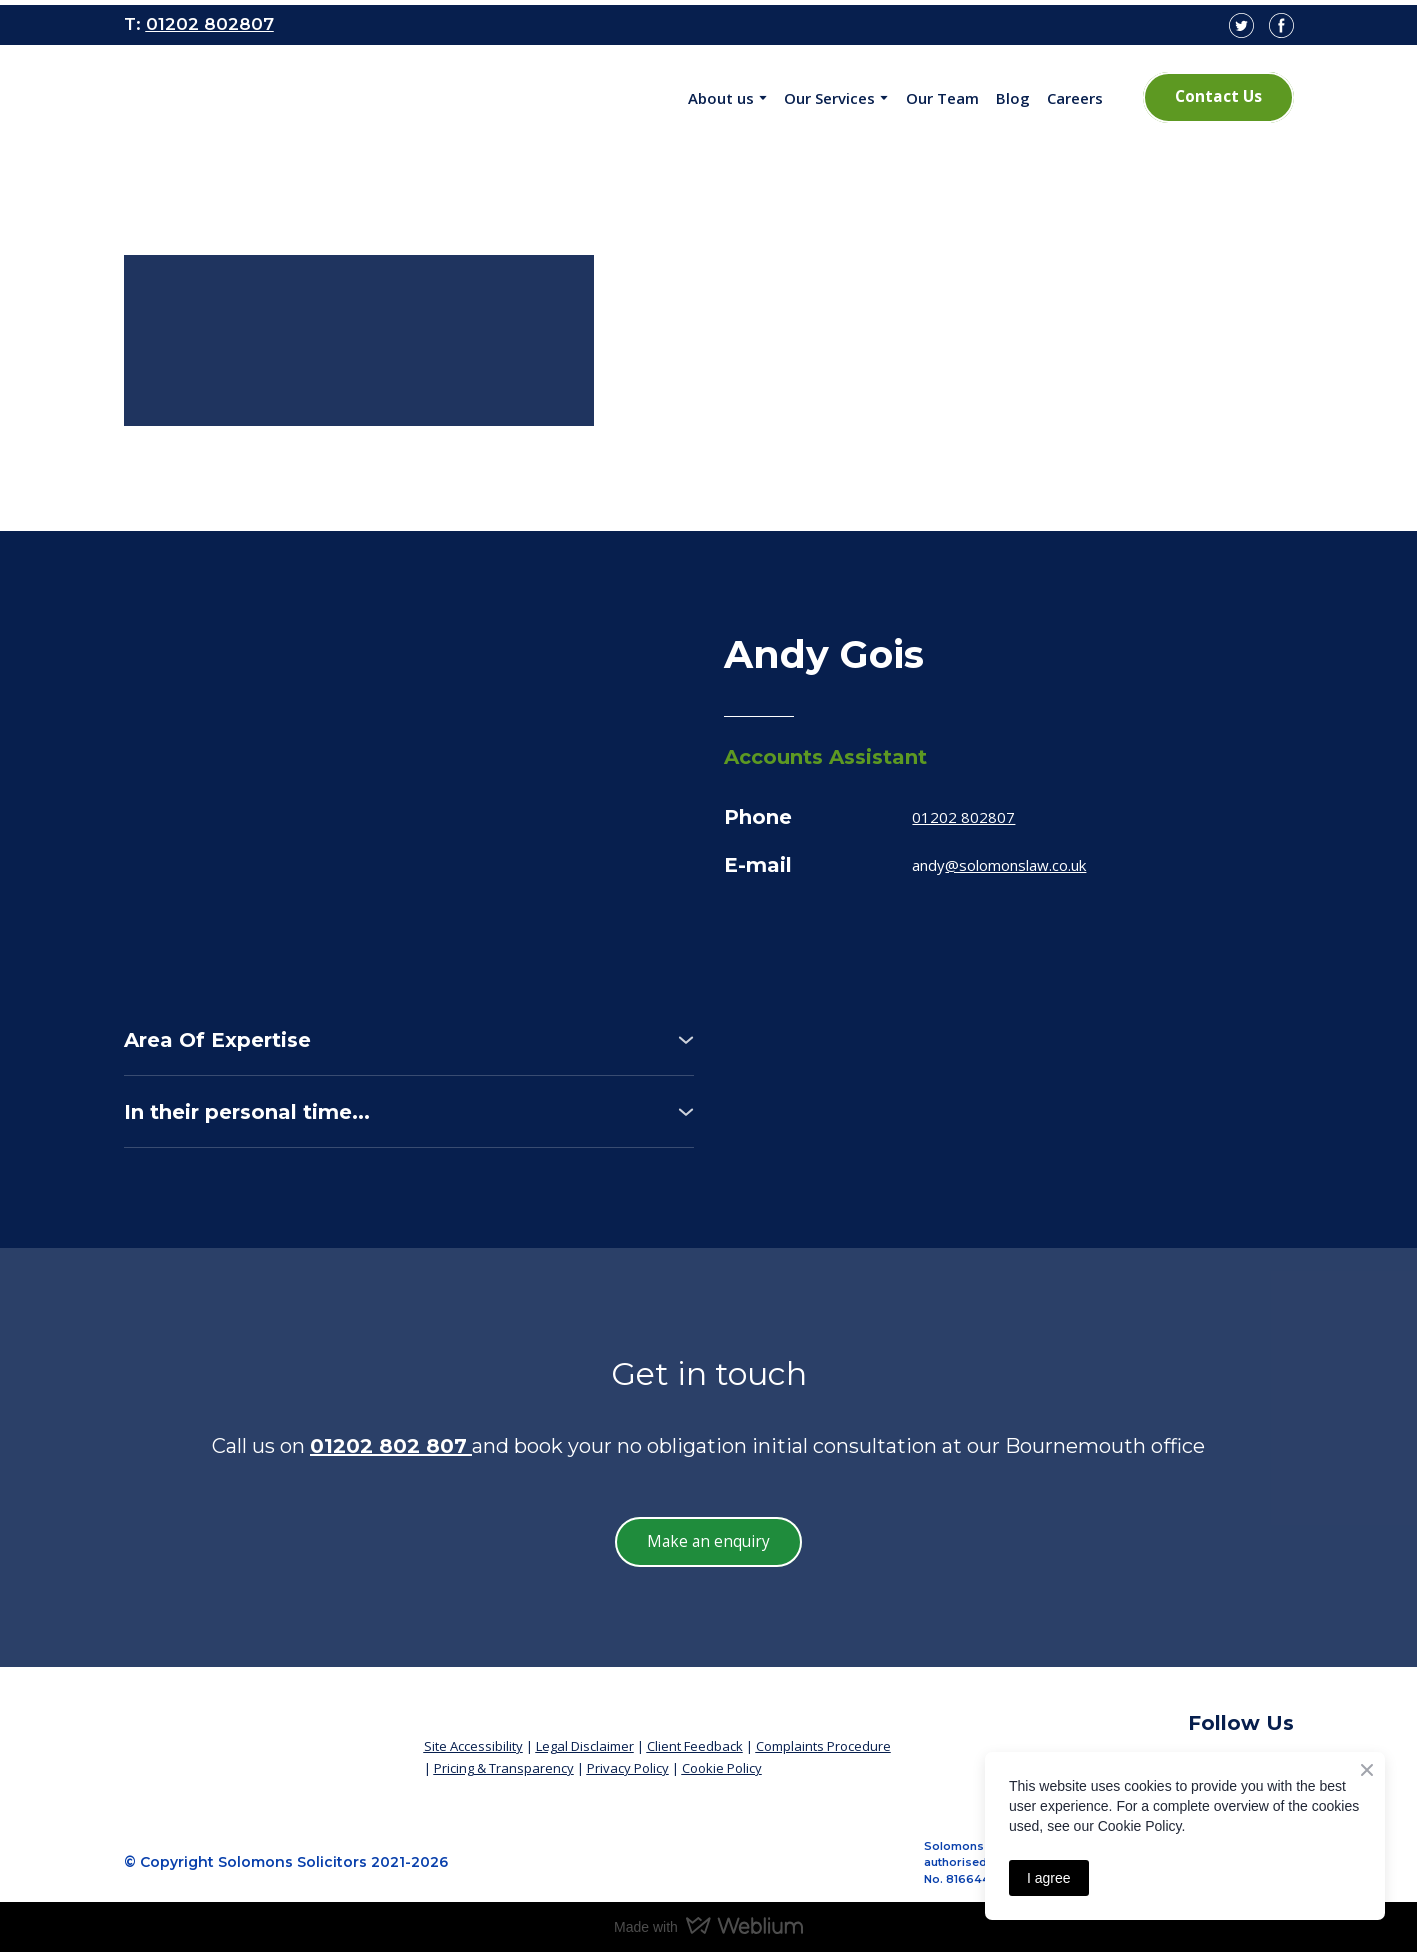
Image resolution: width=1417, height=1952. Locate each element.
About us (721, 98)
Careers (1075, 98)
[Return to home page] (259, 1738)
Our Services (829, 98)
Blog (1013, 98)
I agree (1049, 1878)
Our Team (942, 98)
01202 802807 (963, 817)
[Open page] (257, 98)
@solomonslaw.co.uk (1015, 865)
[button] (1218, 97)
